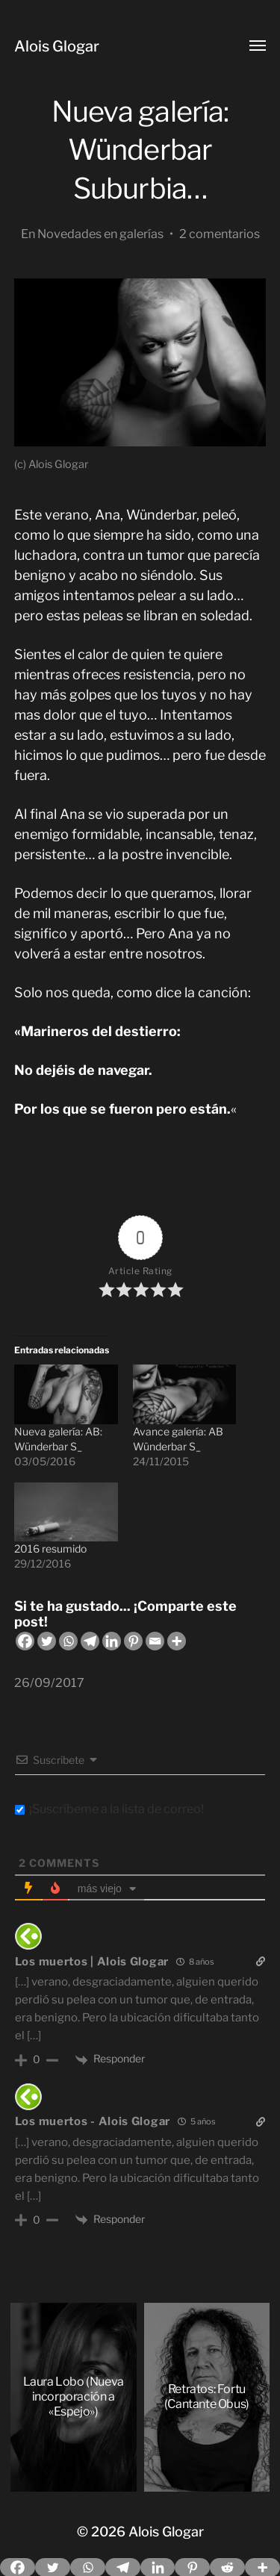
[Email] (155, 1641)
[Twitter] (46, 1641)
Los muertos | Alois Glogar (92, 1961)
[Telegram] (90, 1641)
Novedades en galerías (100, 233)
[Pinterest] (133, 1641)
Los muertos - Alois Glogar (92, 2121)
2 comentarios (219, 233)
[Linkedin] (111, 1641)
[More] (176, 1641)
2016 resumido (50, 1548)
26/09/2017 (49, 1682)
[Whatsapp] (68, 1641)
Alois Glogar (56, 46)
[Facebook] (25, 1641)
